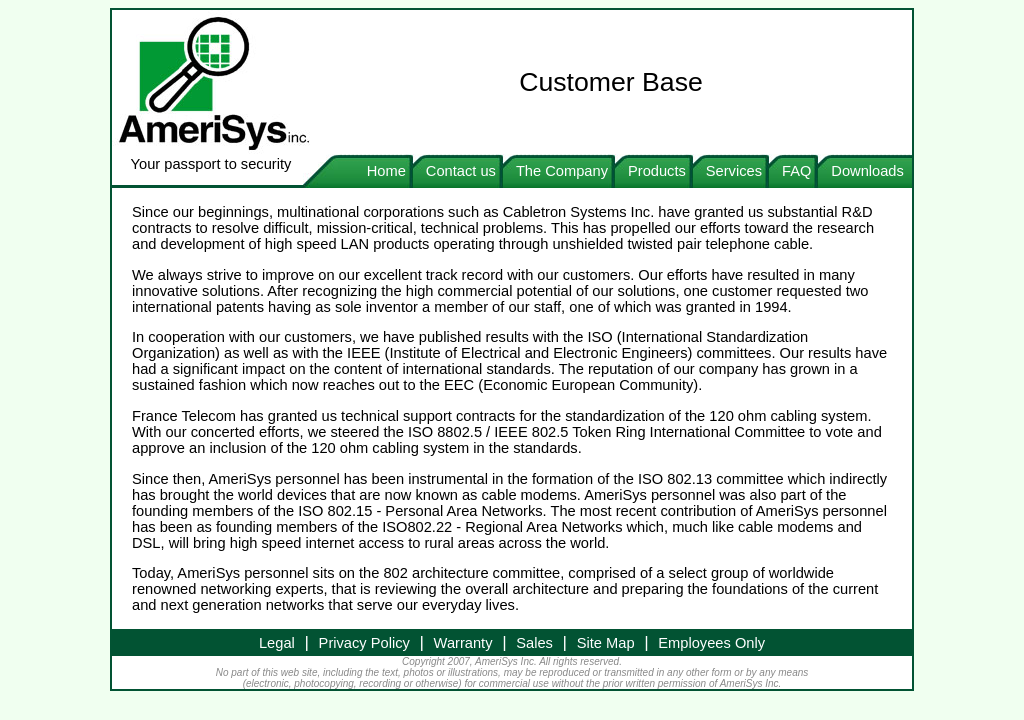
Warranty (463, 643)
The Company (562, 171)
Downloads (871, 171)
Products (657, 171)
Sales (534, 643)
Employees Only (711, 643)
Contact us (461, 171)
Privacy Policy (364, 643)
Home (386, 171)
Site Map (606, 643)
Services (734, 171)
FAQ (796, 171)
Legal (277, 643)
